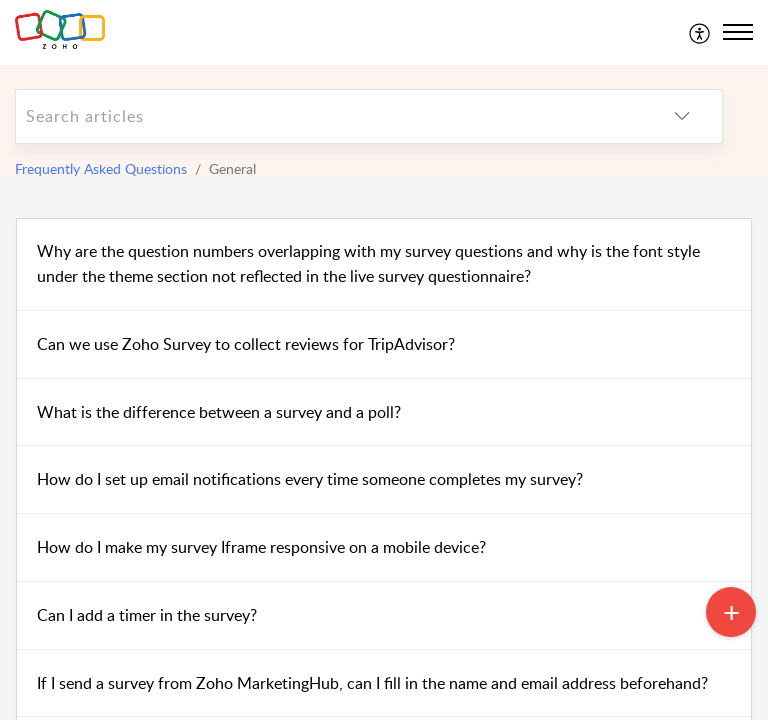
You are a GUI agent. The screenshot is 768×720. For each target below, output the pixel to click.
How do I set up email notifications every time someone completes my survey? (310, 479)
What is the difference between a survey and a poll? (219, 412)
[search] (329, 116)
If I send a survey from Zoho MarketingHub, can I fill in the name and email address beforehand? (372, 683)
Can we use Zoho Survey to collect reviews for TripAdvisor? (246, 344)
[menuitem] (700, 32)
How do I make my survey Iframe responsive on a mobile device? (261, 547)
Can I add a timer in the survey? (147, 615)
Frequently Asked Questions (101, 168)
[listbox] (682, 116)
